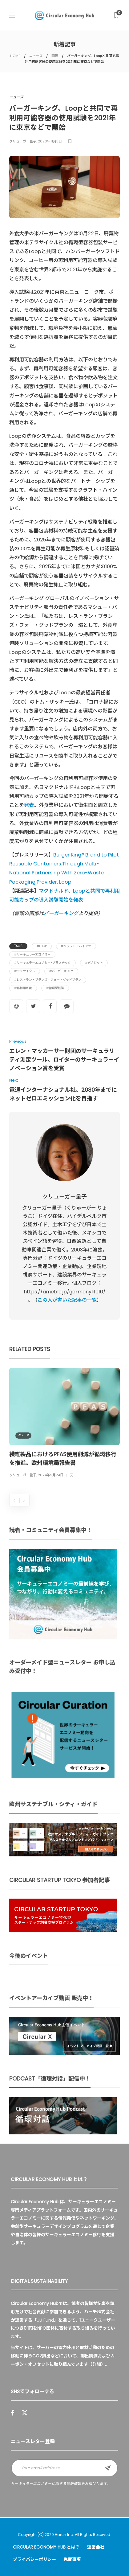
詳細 (96, 2364)
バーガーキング (61, 913)
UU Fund (45, 2320)
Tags (18, 946)
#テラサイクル (24, 971)
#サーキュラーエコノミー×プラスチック (42, 962)
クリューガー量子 (22, 141)
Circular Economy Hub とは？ (46, 2547)
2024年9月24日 (50, 1475)
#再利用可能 (23, 988)
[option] (64, 1423)
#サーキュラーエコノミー (32, 954)
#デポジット (94, 962)
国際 (54, 55)
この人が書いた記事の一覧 (67, 1300)
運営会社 (95, 2547)
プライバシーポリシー (34, 2559)
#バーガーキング (61, 971)
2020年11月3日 (50, 141)
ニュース (35, 55)
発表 (29, 805)
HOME (15, 55)
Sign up (108, 2468)
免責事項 (72, 2559)
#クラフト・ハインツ (76, 946)
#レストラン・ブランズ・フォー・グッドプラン (47, 979)
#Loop (42, 946)
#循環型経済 (55, 988)
